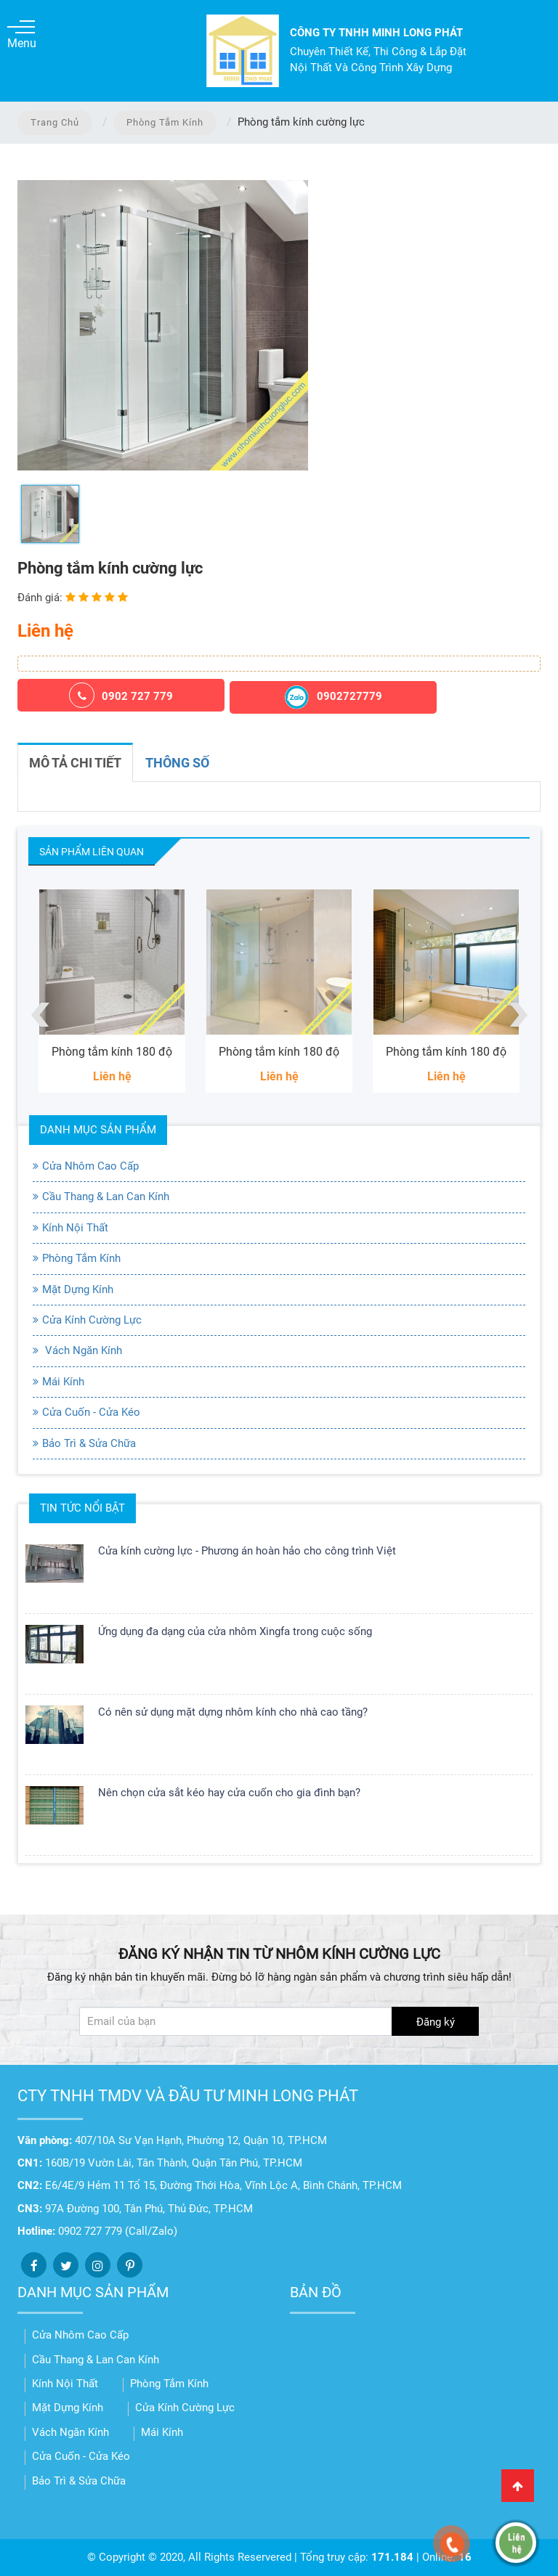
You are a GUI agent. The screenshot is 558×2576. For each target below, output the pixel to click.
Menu (21, 35)
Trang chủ (55, 122)
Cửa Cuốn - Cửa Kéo (91, 1412)
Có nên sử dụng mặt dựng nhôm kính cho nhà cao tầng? (233, 1712)
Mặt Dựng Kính (77, 1289)
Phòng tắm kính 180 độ (112, 1052)
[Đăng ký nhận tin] (279, 2021)
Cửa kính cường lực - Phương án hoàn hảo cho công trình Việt (247, 1550)
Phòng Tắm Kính (164, 122)
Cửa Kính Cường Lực (92, 1319)
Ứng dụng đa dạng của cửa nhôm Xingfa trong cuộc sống (235, 1631)
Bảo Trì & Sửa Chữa (89, 1443)
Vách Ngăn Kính (82, 1350)
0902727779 (333, 697)
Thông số (177, 762)
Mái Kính (63, 1381)
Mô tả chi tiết (75, 762)
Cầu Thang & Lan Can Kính (105, 1196)
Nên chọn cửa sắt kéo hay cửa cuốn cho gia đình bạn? (229, 1792)
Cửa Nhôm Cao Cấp (90, 1166)
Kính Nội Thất (75, 1227)
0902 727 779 (121, 695)
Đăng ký (435, 2022)
